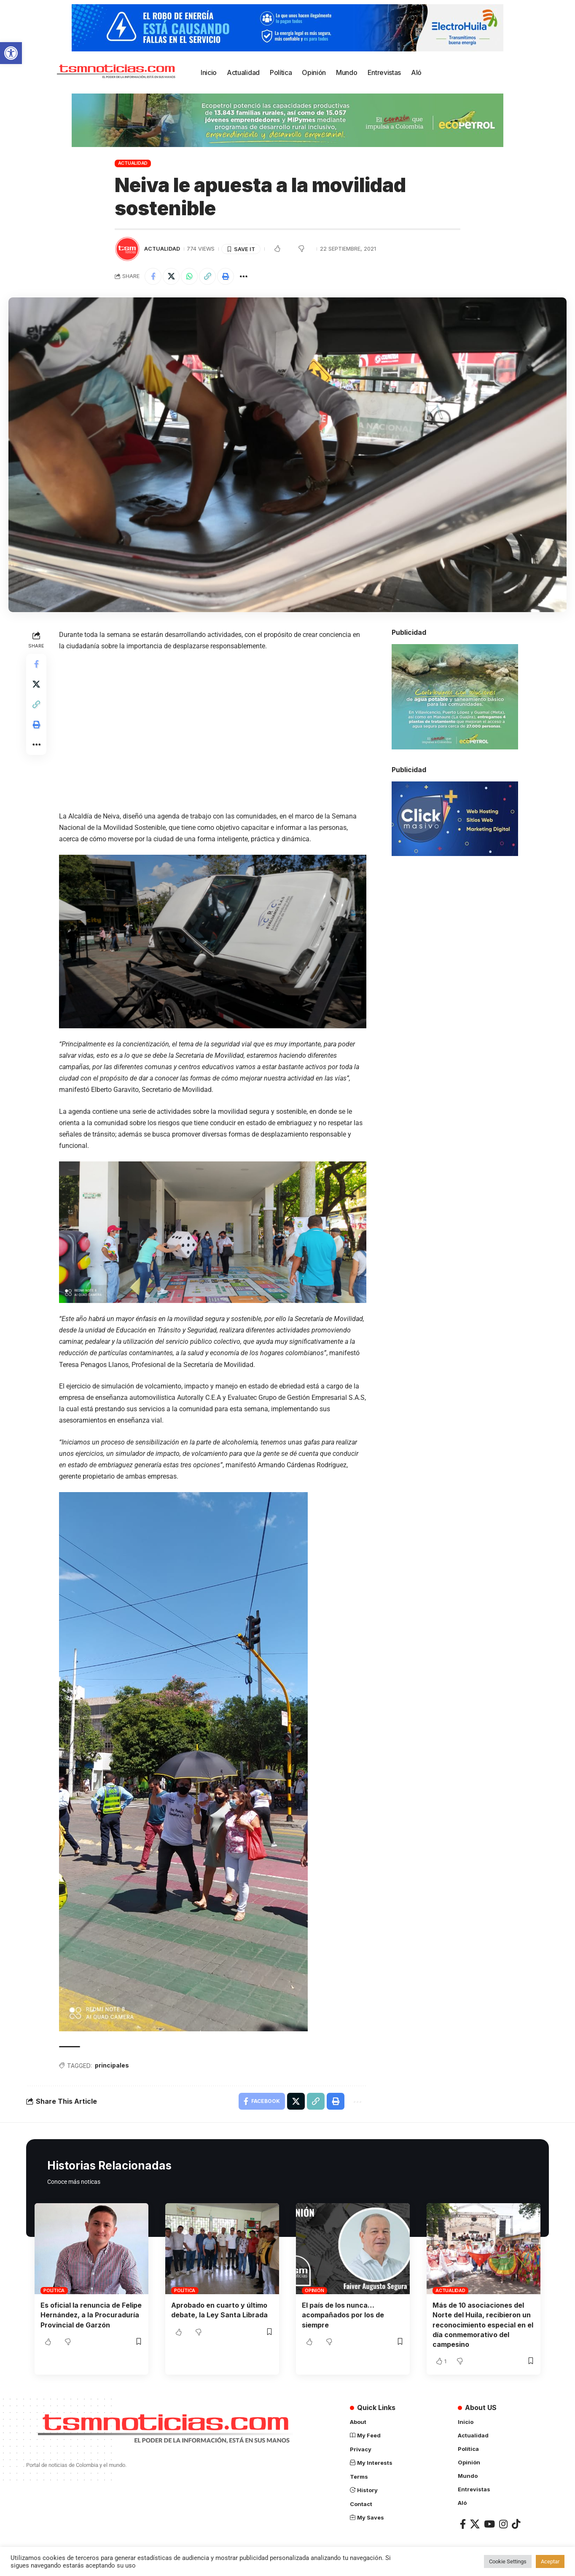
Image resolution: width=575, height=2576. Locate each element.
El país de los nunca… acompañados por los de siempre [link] (343, 2315)
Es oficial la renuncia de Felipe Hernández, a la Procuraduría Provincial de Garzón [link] (91, 2315)
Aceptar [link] (550, 2561)
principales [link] (112, 2065)
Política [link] (53, 2290)
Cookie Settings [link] (508, 2561)
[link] (11, 53)
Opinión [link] (314, 2290)
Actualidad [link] (133, 163)
